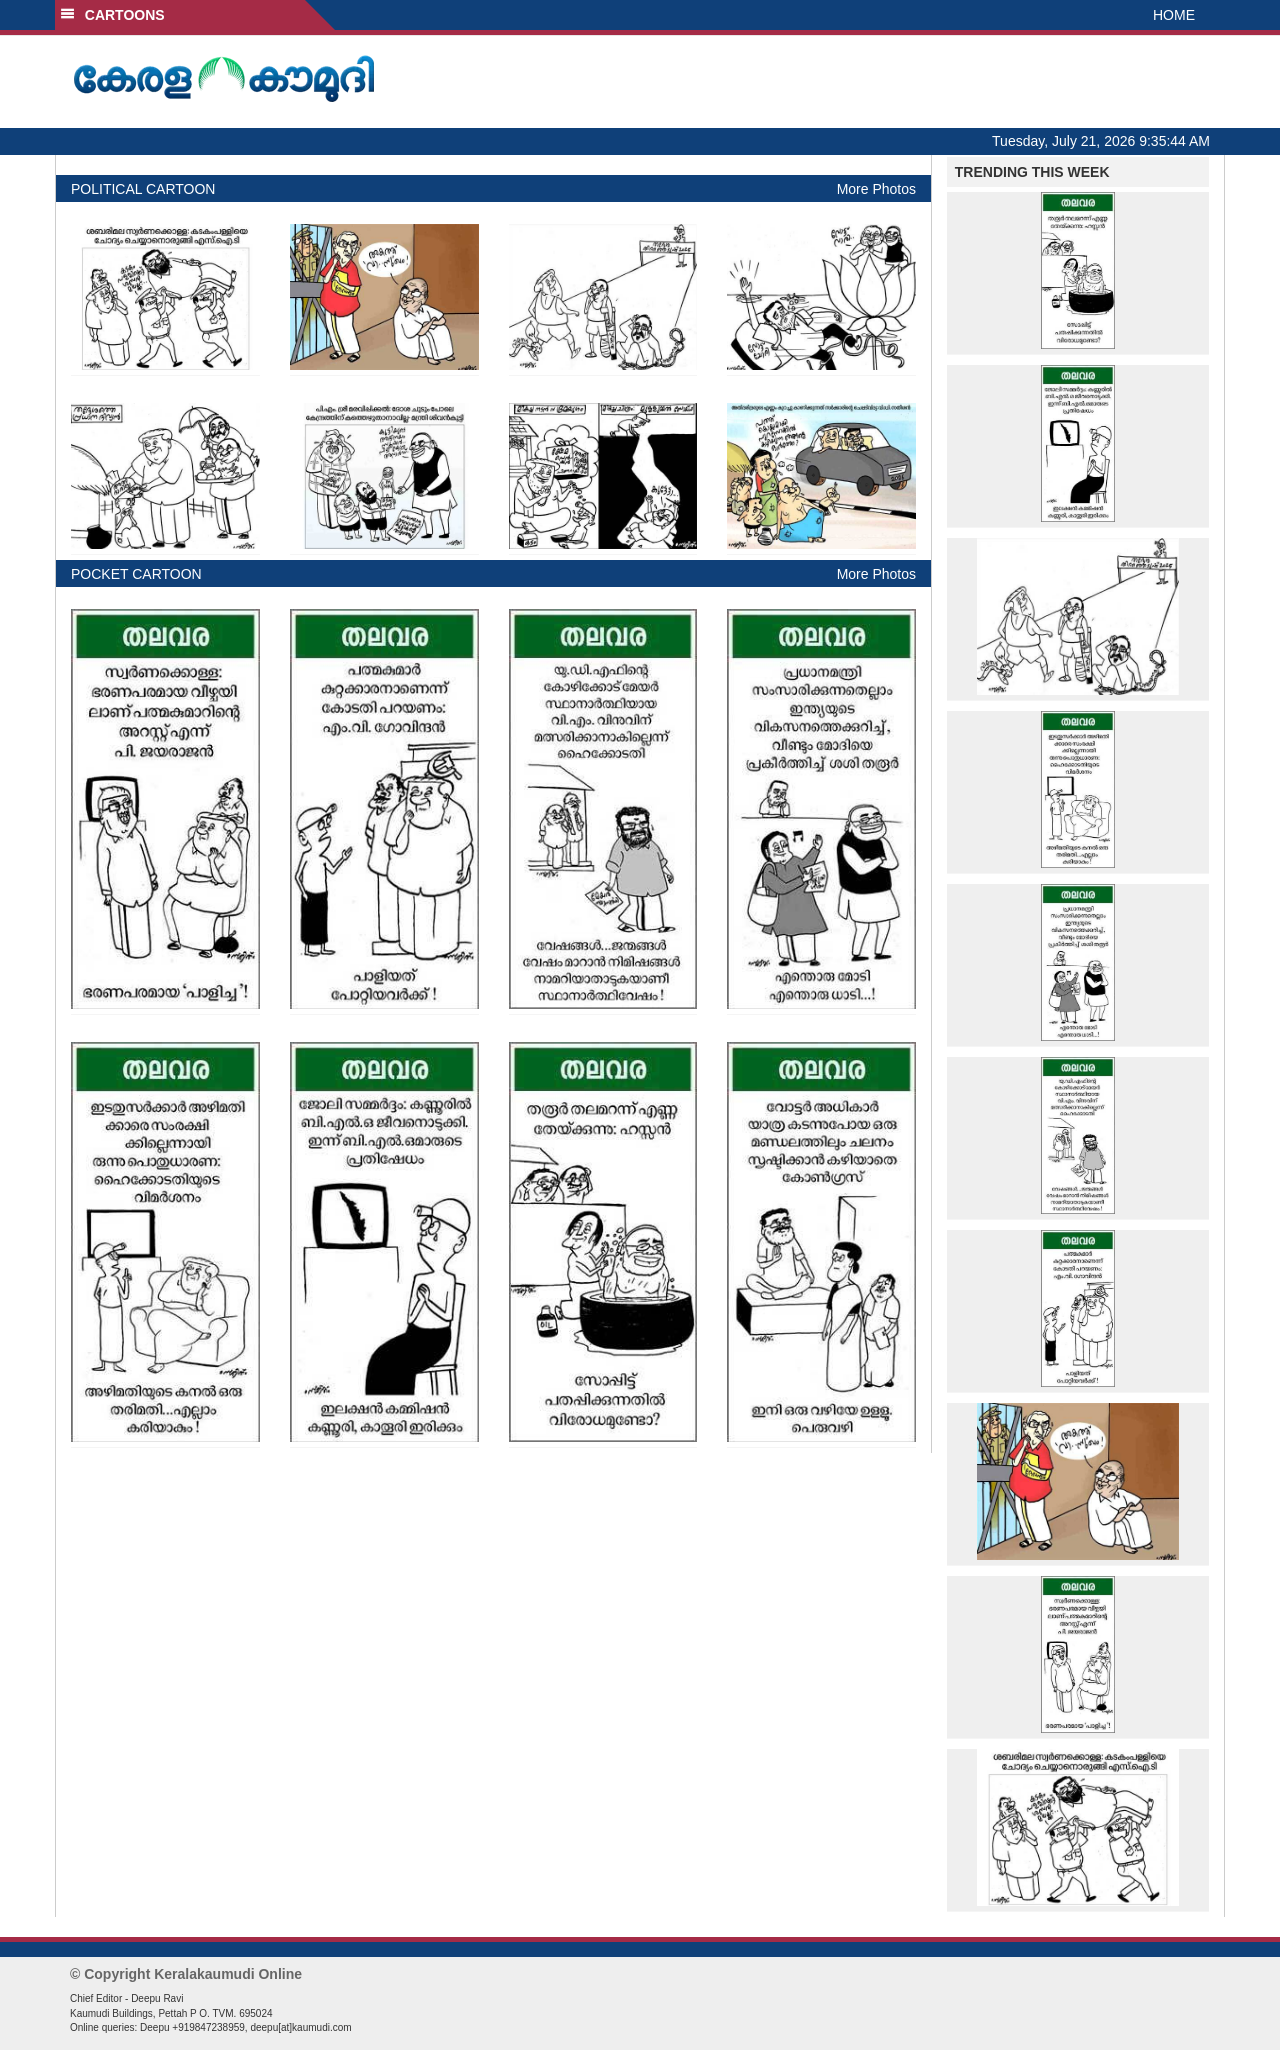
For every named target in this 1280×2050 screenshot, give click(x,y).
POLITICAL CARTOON (143, 189)
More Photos (876, 189)
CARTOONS (112, 15)
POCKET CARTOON (136, 574)
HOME (1174, 15)
